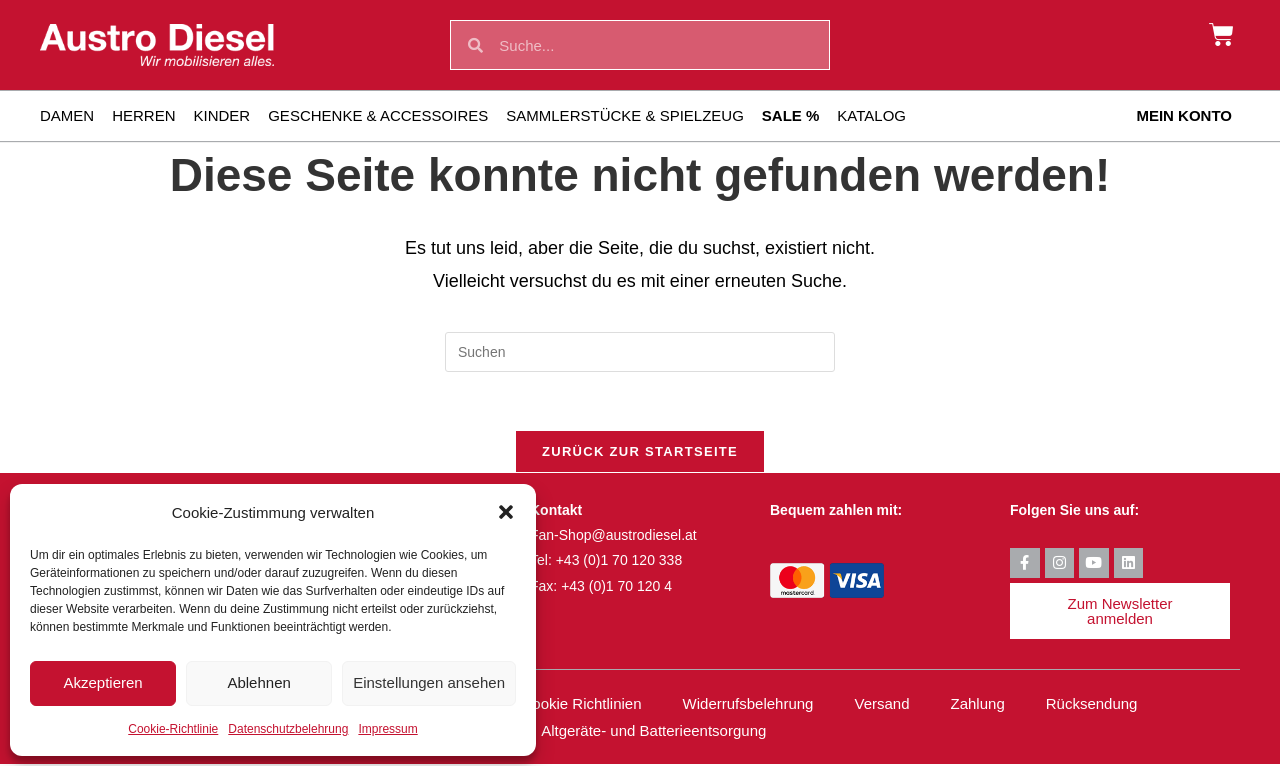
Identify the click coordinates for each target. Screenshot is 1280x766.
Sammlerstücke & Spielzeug (625, 115)
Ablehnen (258, 682)
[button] (506, 512)
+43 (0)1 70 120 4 (616, 588)
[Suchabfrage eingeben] (640, 352)
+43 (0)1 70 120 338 (619, 563)
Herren (143, 115)
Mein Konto (1184, 115)
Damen (67, 115)
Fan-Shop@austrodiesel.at (613, 537)
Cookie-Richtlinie (173, 729)
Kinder (222, 115)
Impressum (387, 729)
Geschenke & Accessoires (378, 115)
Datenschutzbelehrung (288, 729)
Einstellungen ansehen (429, 682)
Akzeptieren (102, 682)
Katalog (871, 115)
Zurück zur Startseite (640, 453)
